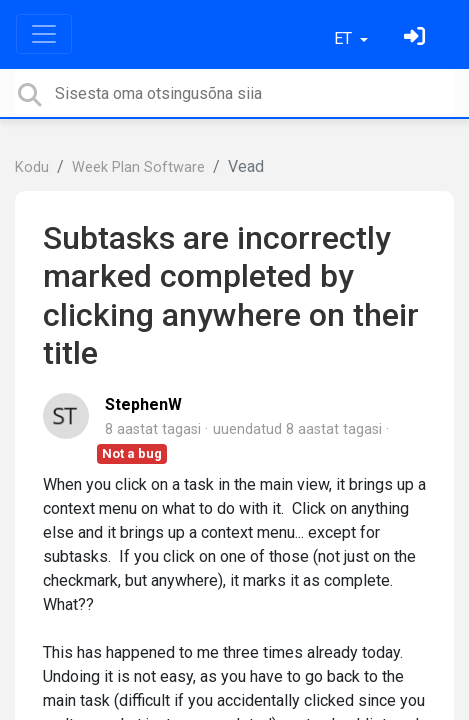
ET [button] (345, 38)
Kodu (32, 167)
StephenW (143, 404)
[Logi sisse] (417, 38)
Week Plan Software (138, 167)
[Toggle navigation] (44, 34)
